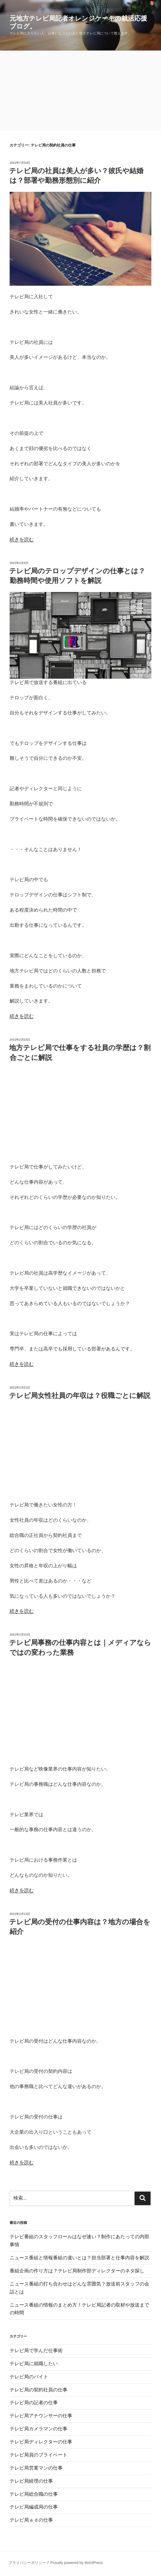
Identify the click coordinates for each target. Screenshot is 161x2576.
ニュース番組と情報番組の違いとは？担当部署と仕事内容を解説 (79, 2257)
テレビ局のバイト (29, 2376)
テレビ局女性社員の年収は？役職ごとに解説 (79, 1396)
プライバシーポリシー (27, 2563)
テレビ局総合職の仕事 (34, 2494)
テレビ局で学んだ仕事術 (36, 2350)
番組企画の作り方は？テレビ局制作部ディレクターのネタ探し (77, 2270)
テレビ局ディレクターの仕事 (41, 2441)
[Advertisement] (80, 90)
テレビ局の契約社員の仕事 (38, 2389)
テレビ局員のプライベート (38, 2455)
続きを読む (22, 539)
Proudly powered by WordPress (76, 2563)
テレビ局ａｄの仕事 (31, 2520)
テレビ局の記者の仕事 (34, 2402)
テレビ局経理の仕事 (31, 2481)
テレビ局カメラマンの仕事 (38, 2428)
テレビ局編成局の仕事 (34, 2507)
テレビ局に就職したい (34, 2363)
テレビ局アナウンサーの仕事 (41, 2415)
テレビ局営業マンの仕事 (36, 2468)
